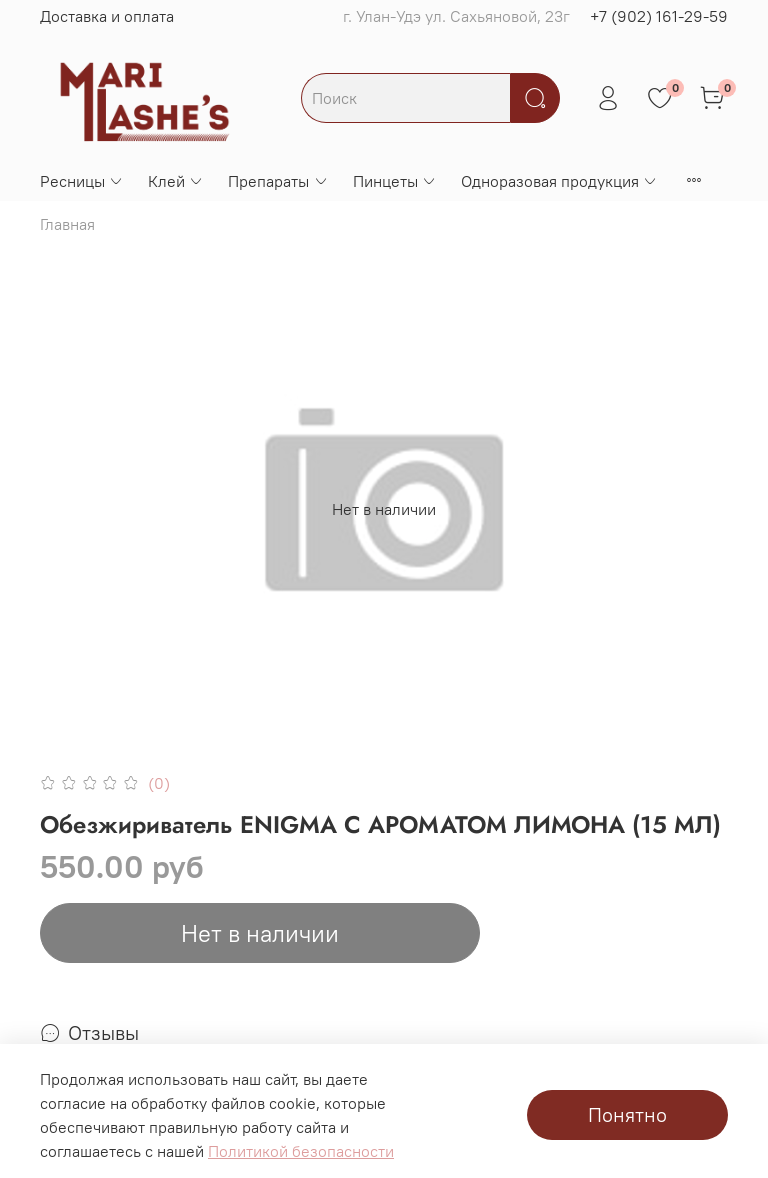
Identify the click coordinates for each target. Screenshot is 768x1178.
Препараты (278, 181)
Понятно (627, 1114)
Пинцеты (395, 181)
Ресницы (82, 181)
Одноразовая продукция (559, 181)
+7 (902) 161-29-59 (659, 16)
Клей (176, 181)
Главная (67, 224)
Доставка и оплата (107, 16)
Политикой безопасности (301, 1151)
